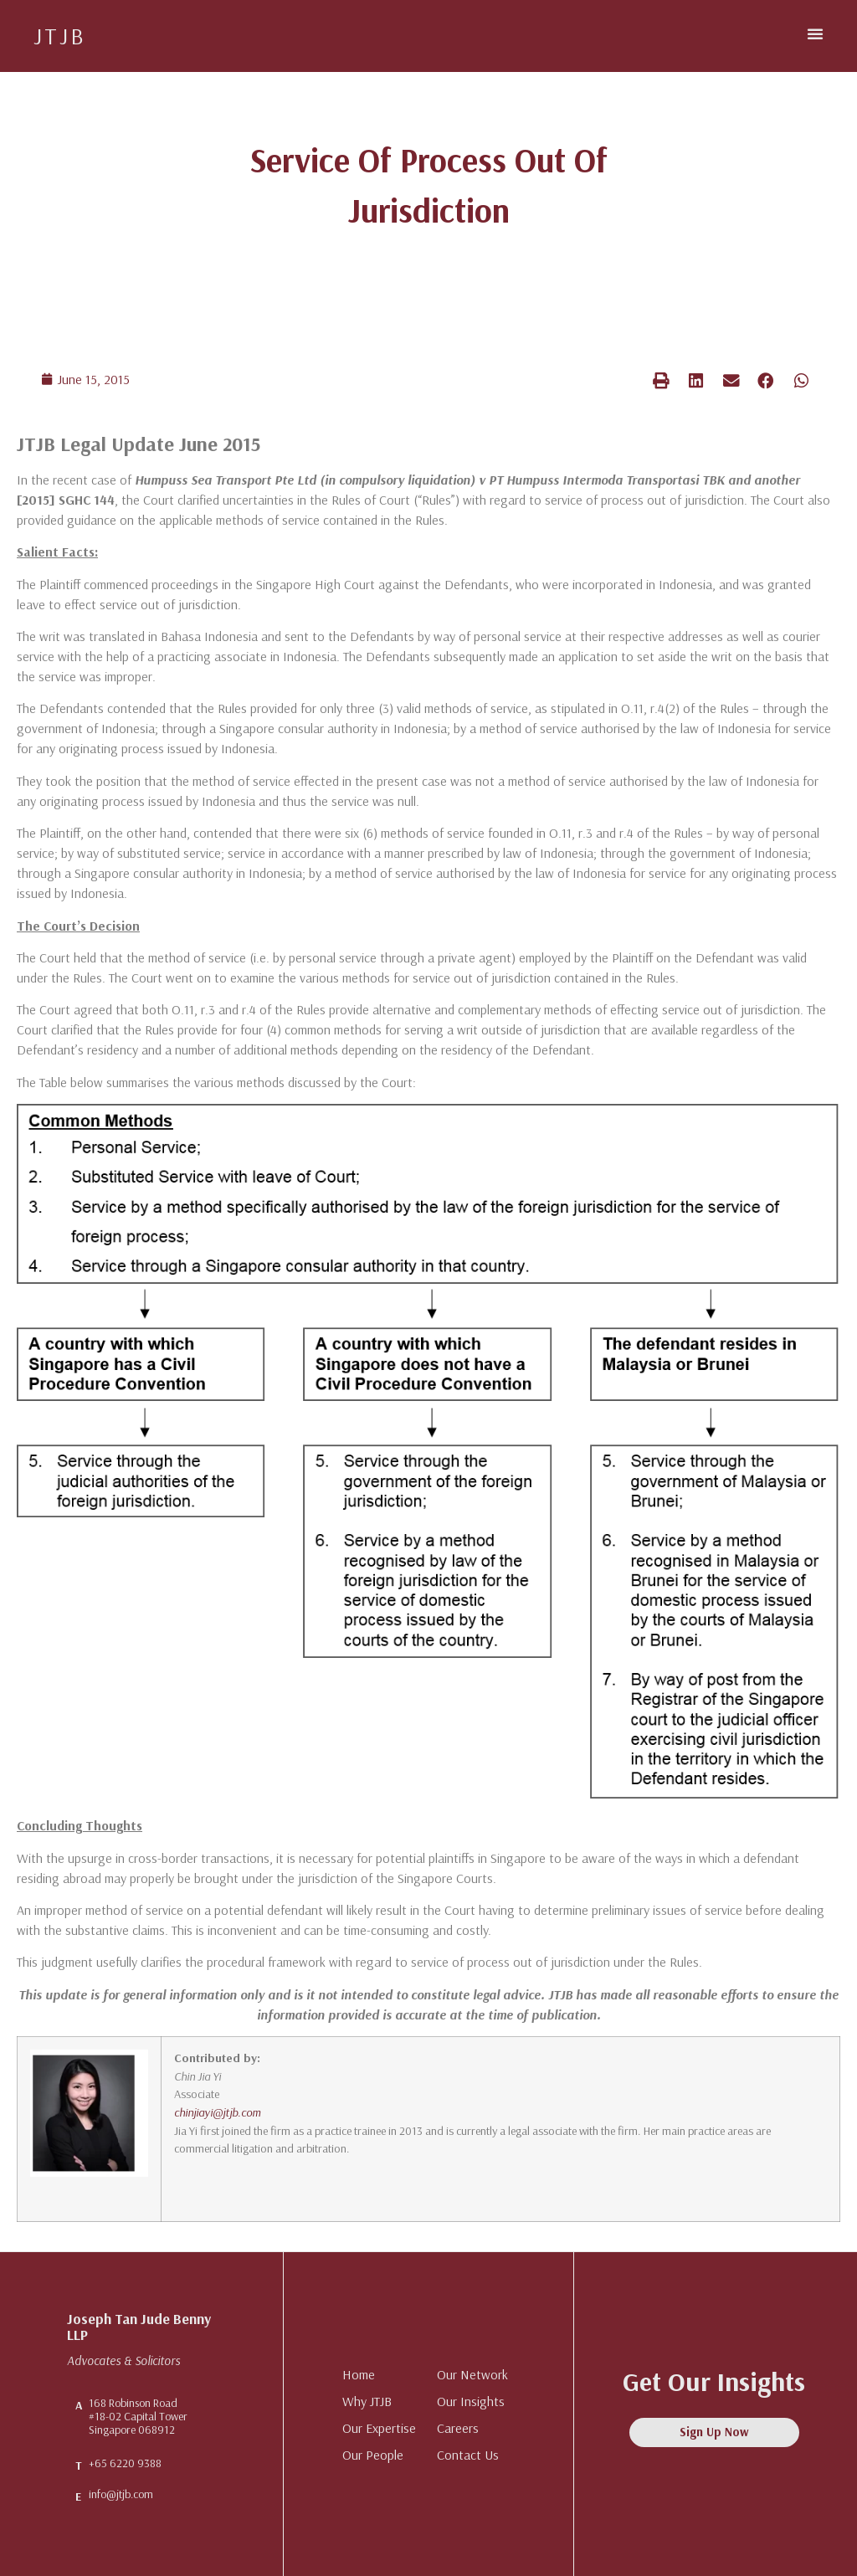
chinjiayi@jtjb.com (217, 2112)
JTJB (59, 35)
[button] (815, 33)
